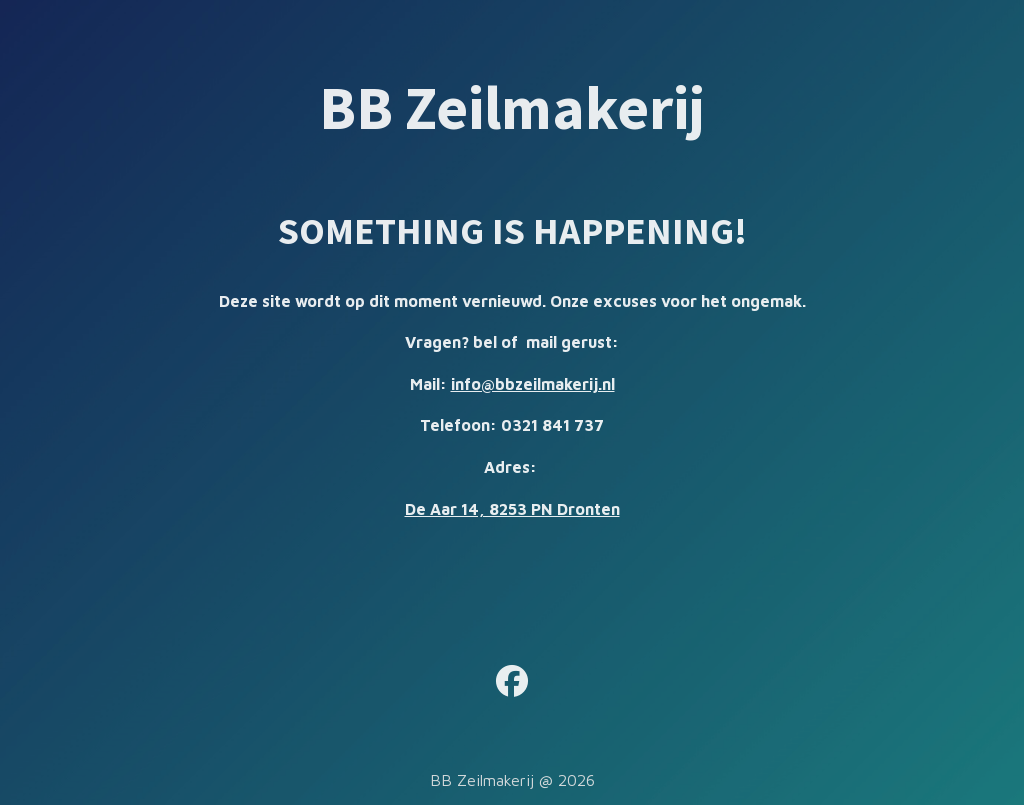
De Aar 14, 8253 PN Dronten (512, 509)
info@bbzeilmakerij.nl (533, 384)
